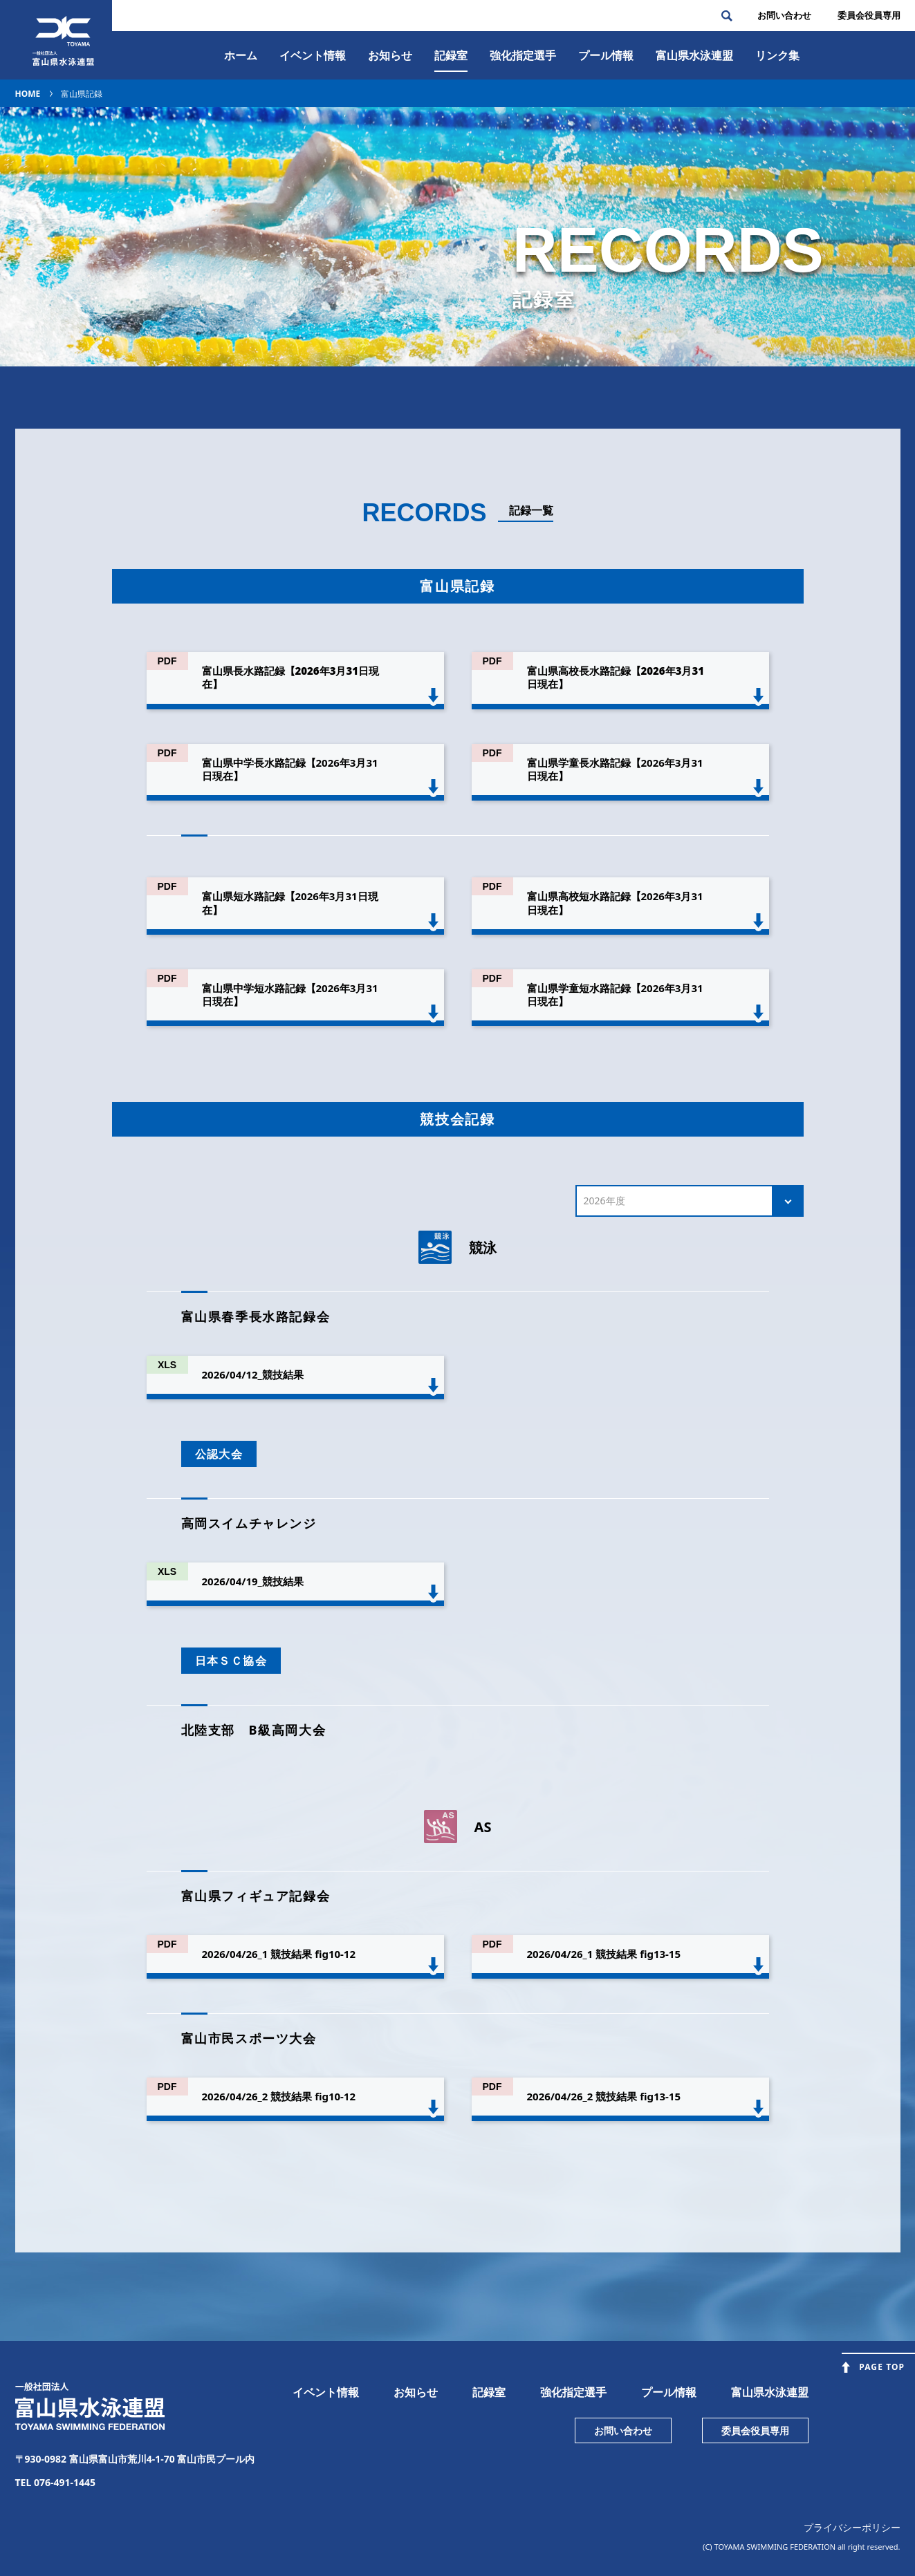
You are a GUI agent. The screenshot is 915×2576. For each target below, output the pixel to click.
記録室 (451, 55)
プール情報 (606, 55)
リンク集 (777, 55)
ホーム (240, 55)
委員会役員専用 (755, 2430)
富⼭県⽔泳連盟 (694, 55)
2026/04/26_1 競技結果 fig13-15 (604, 1954)
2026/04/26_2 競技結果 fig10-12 (279, 2096)
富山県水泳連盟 (769, 2392)
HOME (28, 94)
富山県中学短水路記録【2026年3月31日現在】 (290, 994)
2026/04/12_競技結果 (253, 1374)
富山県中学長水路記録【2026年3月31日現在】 (290, 769)
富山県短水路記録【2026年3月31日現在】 (290, 902)
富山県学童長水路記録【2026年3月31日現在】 (615, 769)
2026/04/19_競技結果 (253, 1581)
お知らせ (390, 55)
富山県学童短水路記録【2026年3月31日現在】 (615, 994)
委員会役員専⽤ (869, 15)
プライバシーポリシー (852, 2527)
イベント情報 (312, 55)
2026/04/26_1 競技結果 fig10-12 (279, 1954)
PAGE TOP (882, 2367)
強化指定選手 (523, 55)
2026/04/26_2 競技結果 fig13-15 (604, 2096)
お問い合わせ (784, 15)
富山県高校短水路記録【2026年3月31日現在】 (615, 902)
